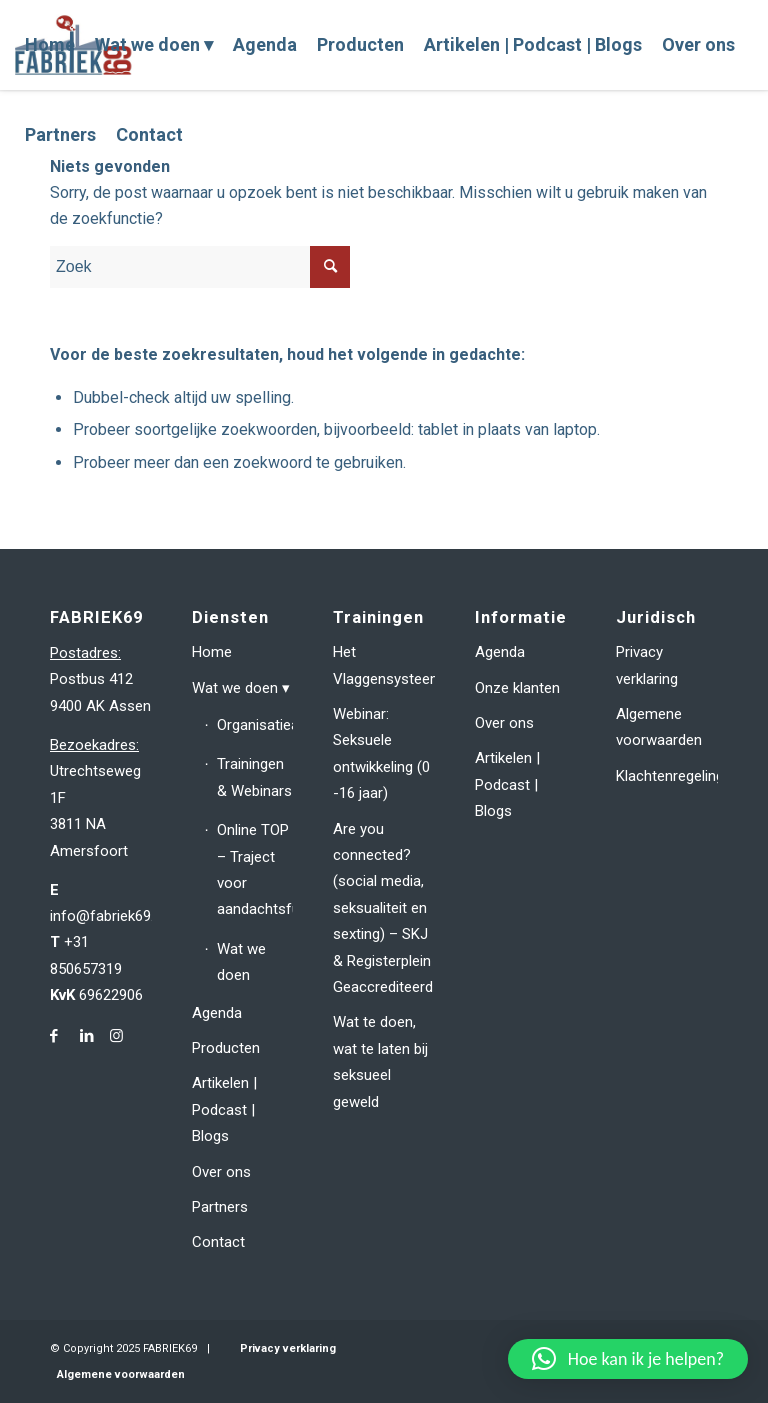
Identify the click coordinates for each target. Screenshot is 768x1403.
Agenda (217, 1013)
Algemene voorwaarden (659, 727)
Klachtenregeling (667, 776)
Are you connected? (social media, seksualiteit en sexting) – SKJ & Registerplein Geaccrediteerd (383, 908)
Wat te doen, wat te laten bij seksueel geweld (380, 1061)
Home (212, 652)
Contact (218, 1242)
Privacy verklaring (647, 665)
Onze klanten (517, 688)
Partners (220, 1207)
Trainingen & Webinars (254, 777)
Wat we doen (235, 688)
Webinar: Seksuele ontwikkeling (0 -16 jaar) (381, 753)
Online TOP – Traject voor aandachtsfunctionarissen (255, 869)
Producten (226, 1048)
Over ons (221, 1172)
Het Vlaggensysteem (384, 665)
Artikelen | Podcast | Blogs (224, 1109)
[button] (628, 1359)
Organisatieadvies (255, 725)
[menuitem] (50, 45)
